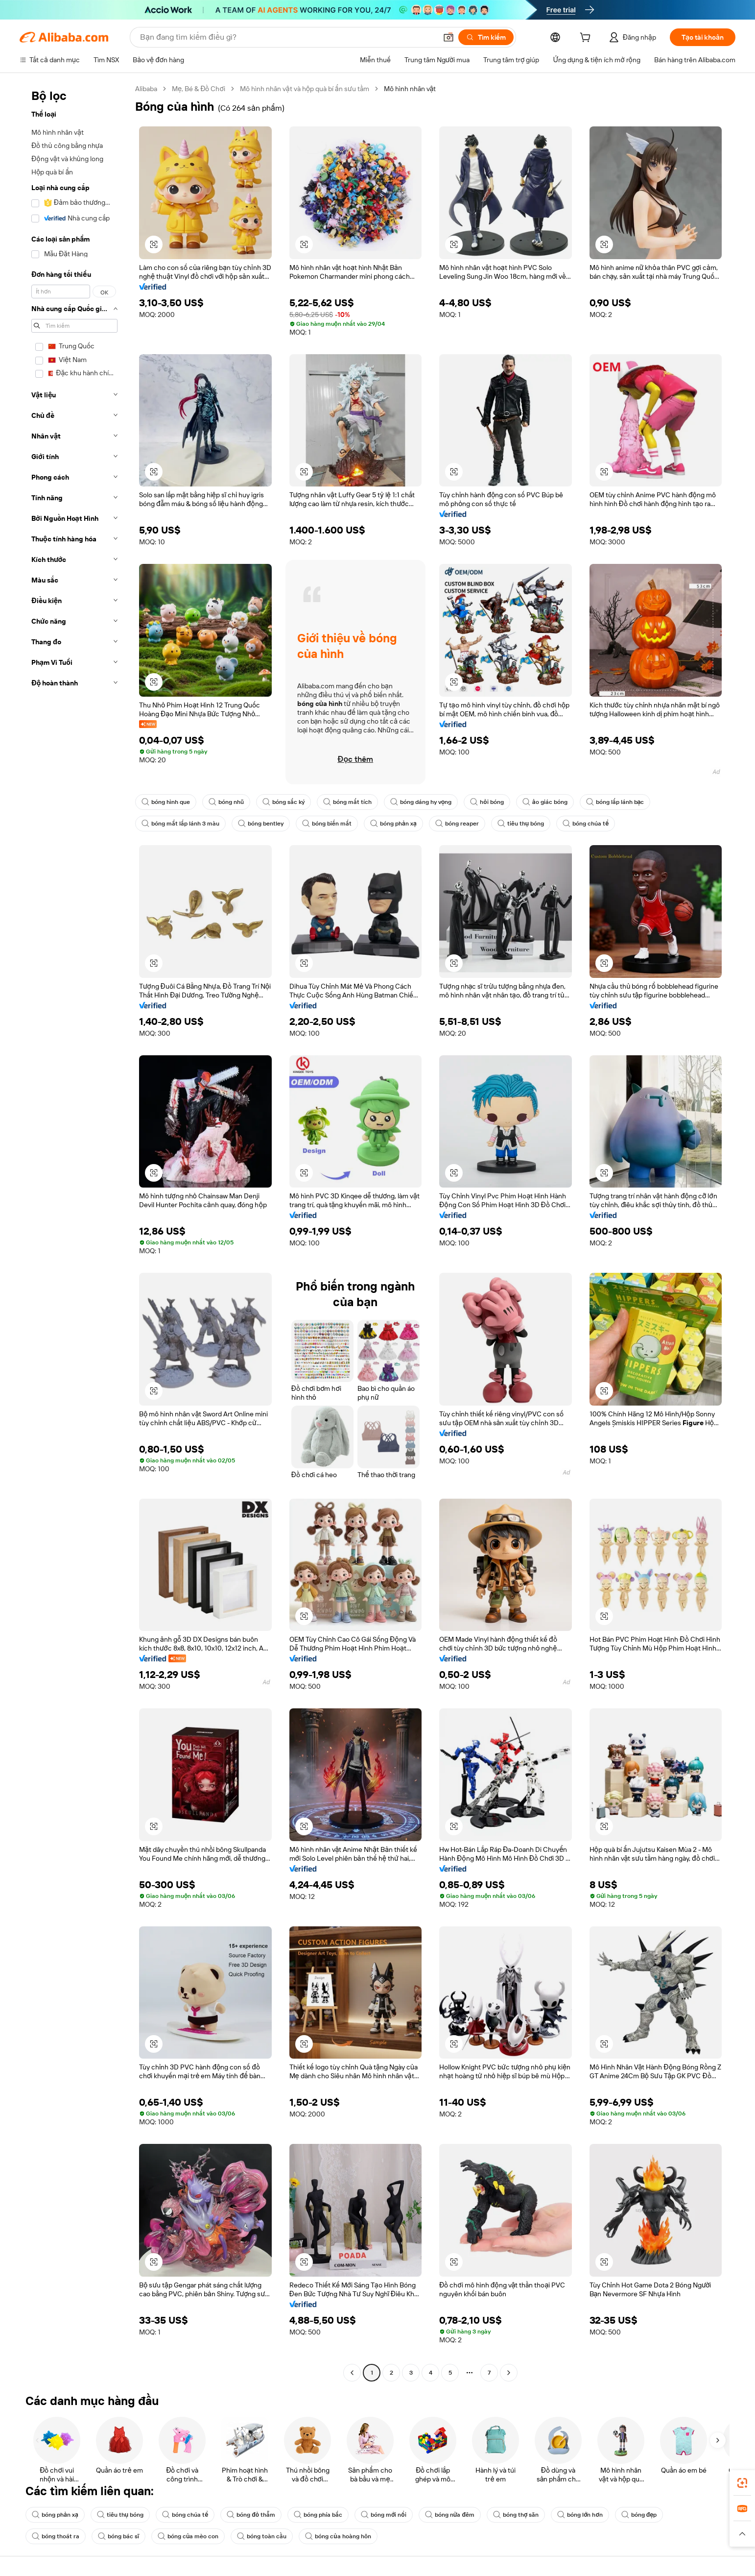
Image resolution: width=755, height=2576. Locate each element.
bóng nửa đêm (449, 2515)
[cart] (587, 39)
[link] (742, 2483)
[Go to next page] (509, 2373)
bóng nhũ (226, 802)
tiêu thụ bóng (520, 823)
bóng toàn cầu (261, 2536)
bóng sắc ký (283, 802)
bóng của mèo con (188, 2536)
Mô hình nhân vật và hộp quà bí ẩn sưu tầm (304, 89)
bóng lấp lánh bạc (615, 802)
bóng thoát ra (55, 2536)
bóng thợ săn (516, 2515)
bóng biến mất (327, 823)
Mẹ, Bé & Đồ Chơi (198, 89)
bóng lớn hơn (580, 2515)
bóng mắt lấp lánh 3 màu (180, 823)
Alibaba (146, 89)
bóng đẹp (639, 2515)
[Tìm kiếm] (486, 37)
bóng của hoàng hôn (338, 2536)
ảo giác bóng (544, 802)
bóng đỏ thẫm (251, 2515)
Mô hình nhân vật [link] (410, 89)
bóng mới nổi (383, 2515)
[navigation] (74, 1231)
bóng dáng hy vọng (420, 802)
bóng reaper (457, 823)
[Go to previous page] (352, 2373)
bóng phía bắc (318, 2515)
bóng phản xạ (393, 823)
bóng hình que (166, 802)
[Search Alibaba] (287, 37)
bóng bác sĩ (118, 2536)
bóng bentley (260, 823)
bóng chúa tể (586, 823)
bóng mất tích (347, 802)
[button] (448, 37)
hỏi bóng (486, 802)
